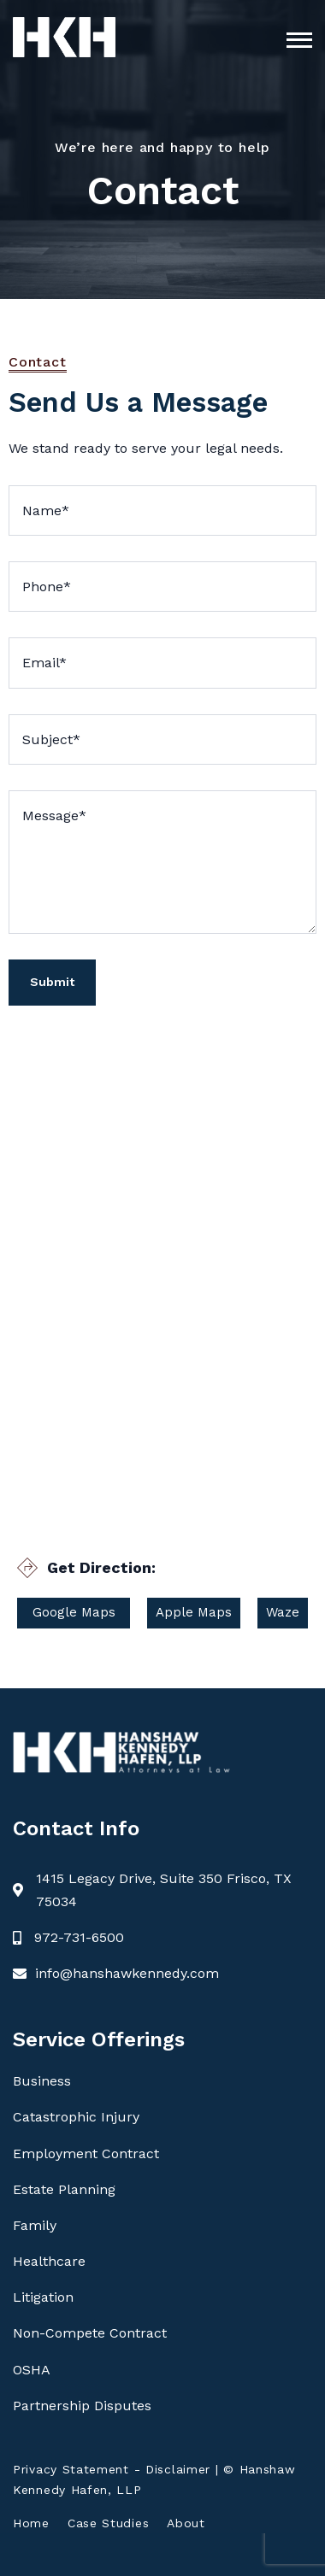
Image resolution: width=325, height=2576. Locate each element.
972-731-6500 (79, 1937)
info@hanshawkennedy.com (127, 1973)
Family (34, 2225)
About (186, 2523)
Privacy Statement (71, 2469)
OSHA (31, 2370)
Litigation (43, 2297)
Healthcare (49, 2261)
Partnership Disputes (82, 2405)
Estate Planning (64, 2189)
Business (42, 2081)
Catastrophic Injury (76, 2117)
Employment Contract (86, 2153)
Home (31, 2523)
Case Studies (108, 2523)
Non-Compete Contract (90, 2333)
